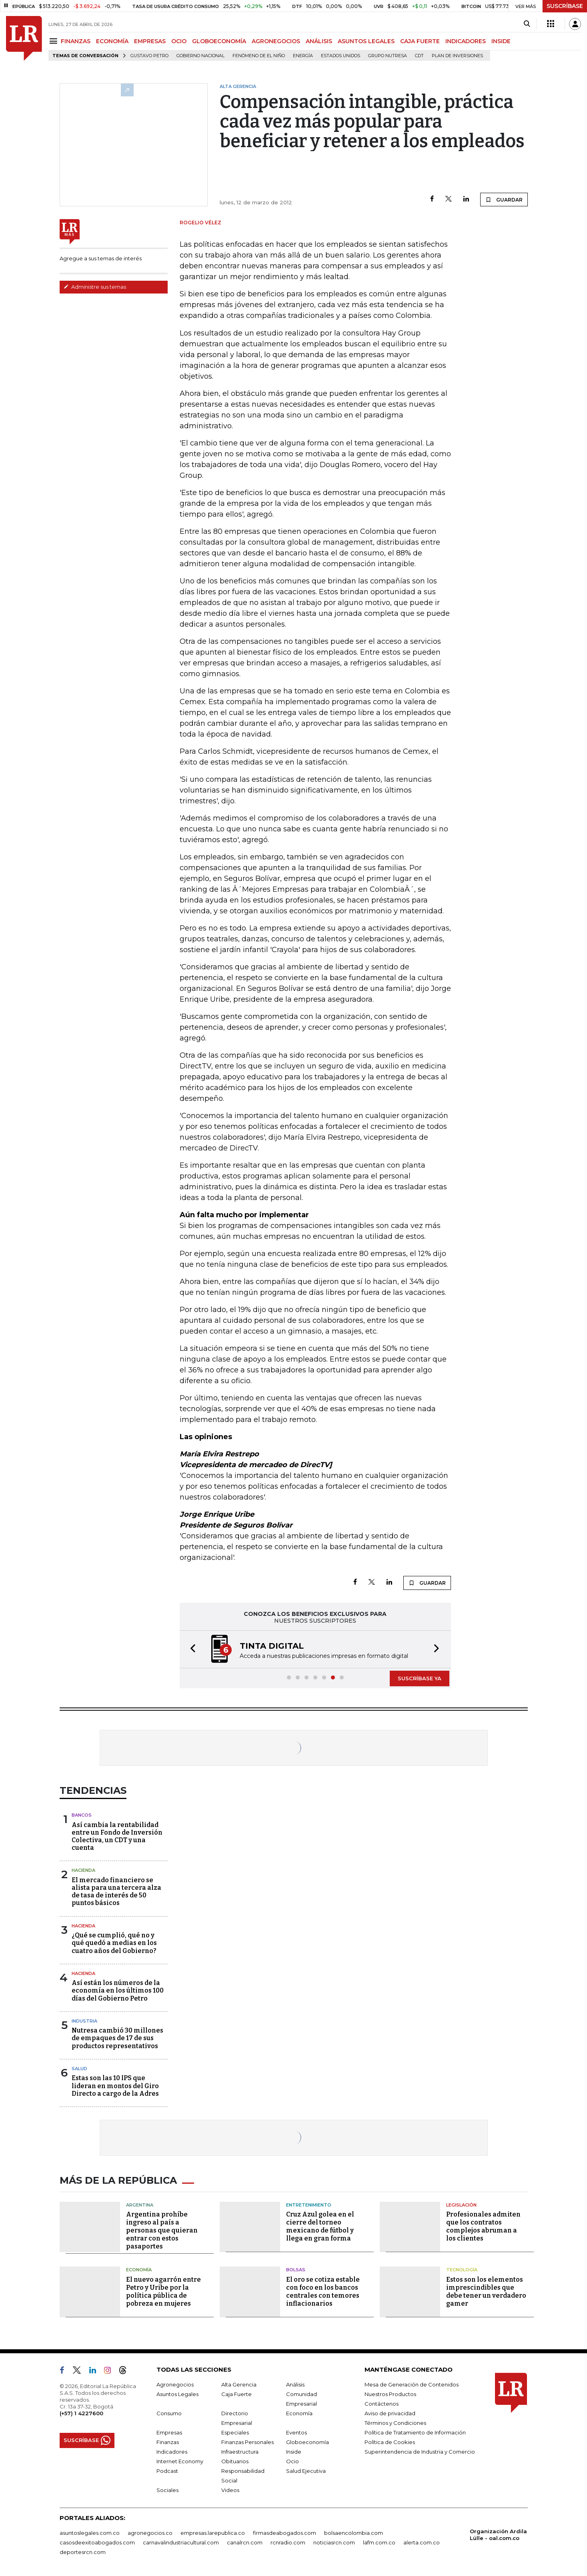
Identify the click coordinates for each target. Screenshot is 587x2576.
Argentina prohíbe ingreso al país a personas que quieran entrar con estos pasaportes (162, 2230)
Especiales (235, 2432)
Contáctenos (382, 2403)
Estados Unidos (340, 55)
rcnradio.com (287, 2542)
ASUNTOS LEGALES (366, 41)
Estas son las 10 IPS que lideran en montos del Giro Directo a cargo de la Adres (115, 2085)
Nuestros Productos (390, 2394)
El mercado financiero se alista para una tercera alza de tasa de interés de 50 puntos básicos (116, 1891)
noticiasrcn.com (334, 2542)
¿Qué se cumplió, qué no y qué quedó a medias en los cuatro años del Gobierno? (114, 1942)
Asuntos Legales (177, 2394)
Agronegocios (175, 2384)
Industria (84, 2021)
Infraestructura (239, 2451)
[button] (190, 1649)
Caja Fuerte (236, 2394)
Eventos (296, 2432)
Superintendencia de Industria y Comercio (420, 2451)
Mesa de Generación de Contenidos (412, 2384)
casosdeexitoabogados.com (97, 2542)
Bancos (82, 1815)
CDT (419, 55)
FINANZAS (75, 41)
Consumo (169, 2413)
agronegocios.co (150, 2533)
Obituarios (234, 2461)
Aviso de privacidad (390, 2413)
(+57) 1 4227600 (81, 2413)
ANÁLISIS (319, 41)
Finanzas (167, 2442)
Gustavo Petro (149, 55)
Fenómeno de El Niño (258, 55)
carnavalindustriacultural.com (181, 2542)
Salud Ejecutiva (306, 2471)
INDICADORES (465, 41)
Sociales (167, 2490)
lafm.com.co (379, 2542)
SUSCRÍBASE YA (419, 1678)
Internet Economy (179, 2461)
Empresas (169, 2432)
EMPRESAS (150, 41)
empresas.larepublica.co (212, 2533)
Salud (79, 2068)
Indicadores (171, 2451)
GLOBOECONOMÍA (219, 41)
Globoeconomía (307, 2442)
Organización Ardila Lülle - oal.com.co (498, 2534)
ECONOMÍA (112, 41)
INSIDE (501, 41)
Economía (139, 2269)
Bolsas (295, 2269)
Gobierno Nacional (200, 55)
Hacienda (83, 1870)
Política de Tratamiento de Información (415, 2432)
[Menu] (54, 41)
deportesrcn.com (83, 2552)
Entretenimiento (308, 2205)
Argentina (139, 2205)
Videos (230, 2490)
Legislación (461, 2205)
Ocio (292, 2461)
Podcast (167, 2471)
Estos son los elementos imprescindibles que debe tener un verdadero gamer (486, 2291)
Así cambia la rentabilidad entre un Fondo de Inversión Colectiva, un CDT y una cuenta (117, 1836)
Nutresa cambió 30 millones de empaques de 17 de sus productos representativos (117, 2038)
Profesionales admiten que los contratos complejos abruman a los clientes (483, 2226)
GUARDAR (504, 199)
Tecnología (461, 2269)
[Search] (526, 24)
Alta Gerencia (238, 2384)
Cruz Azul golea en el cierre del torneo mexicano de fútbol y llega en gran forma (320, 2226)
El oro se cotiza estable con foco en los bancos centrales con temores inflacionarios (323, 2291)
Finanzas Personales (247, 2442)
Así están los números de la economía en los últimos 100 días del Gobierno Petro (118, 1990)
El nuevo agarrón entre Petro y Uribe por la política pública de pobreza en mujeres (163, 2291)
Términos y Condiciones (395, 2423)
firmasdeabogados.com (284, 2533)
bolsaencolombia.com (353, 2533)
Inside (293, 2451)
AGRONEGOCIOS (276, 41)
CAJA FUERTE (420, 41)
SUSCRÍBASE (565, 6)
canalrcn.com (244, 2542)
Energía (303, 55)
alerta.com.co (421, 2542)
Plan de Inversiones (457, 55)
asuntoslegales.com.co (90, 2533)
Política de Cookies (390, 2442)
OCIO (178, 41)
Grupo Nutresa (387, 55)
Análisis (295, 2384)
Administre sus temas (95, 287)
